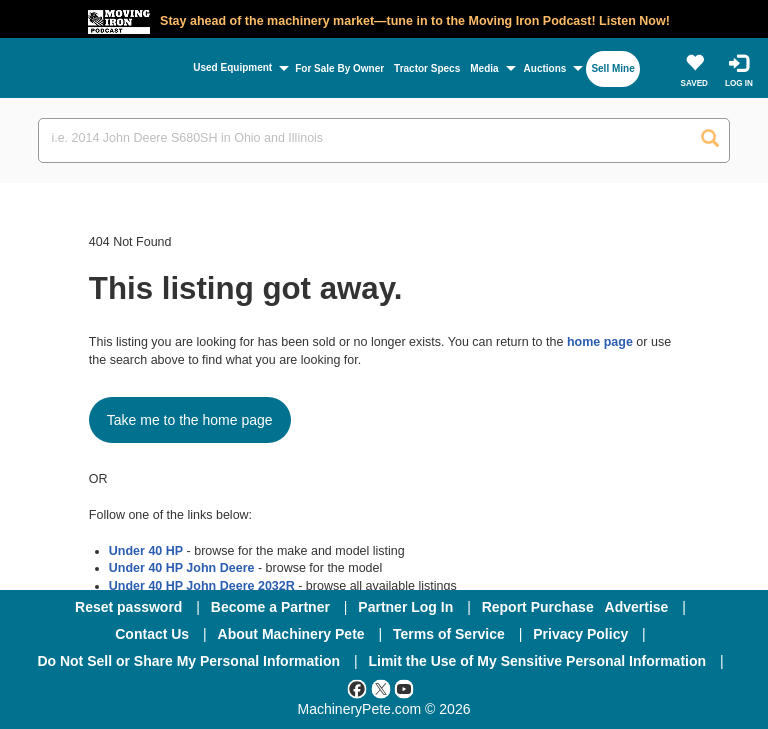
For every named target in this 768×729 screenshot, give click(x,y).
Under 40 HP (146, 551)
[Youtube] (404, 688)
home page (600, 342)
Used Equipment (232, 67)
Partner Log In (405, 607)
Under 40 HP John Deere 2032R (202, 586)
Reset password (128, 607)
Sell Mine (612, 68)
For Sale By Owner (339, 68)
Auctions (545, 68)
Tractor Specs (427, 68)
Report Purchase (538, 607)
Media (484, 68)
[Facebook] (357, 688)
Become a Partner (270, 607)
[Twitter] (381, 688)
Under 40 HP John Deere (182, 568)
